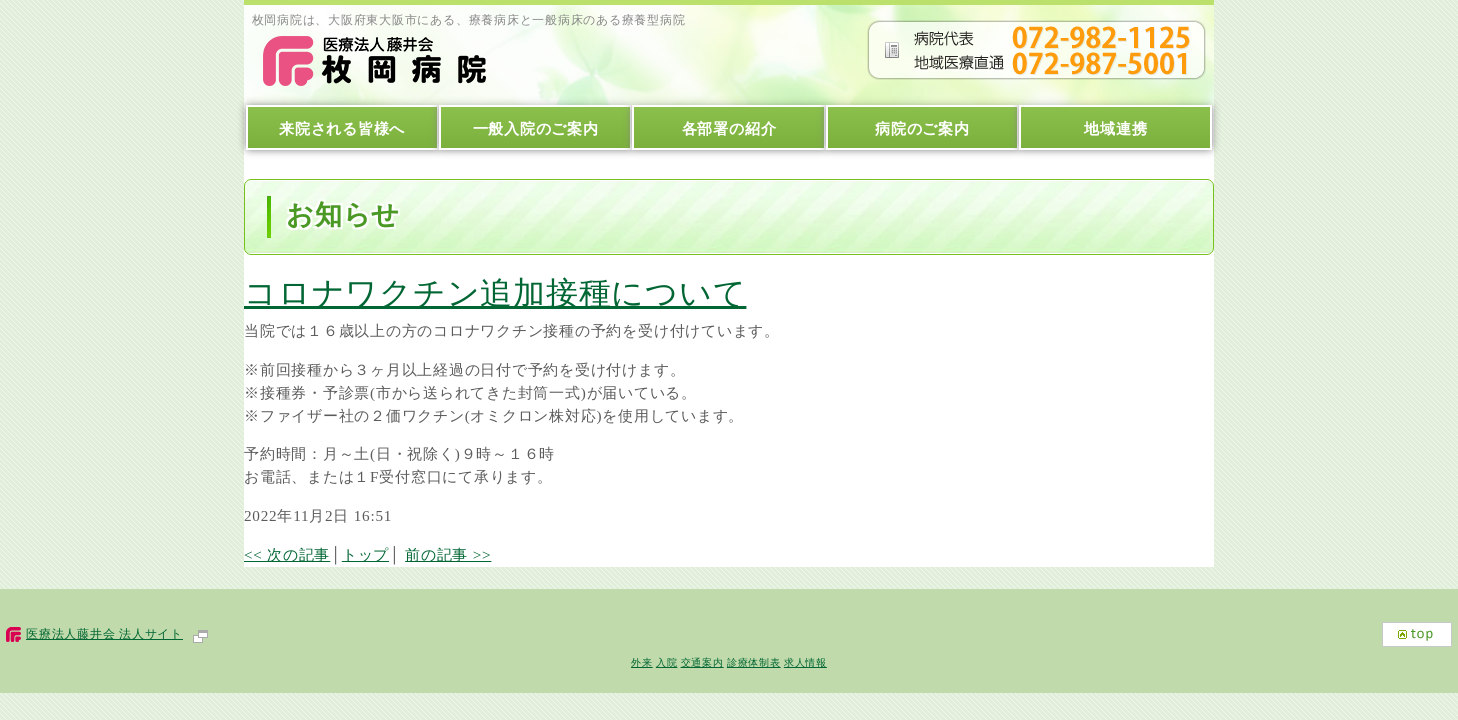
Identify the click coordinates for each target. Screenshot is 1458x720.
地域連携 (1115, 128)
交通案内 (702, 662)
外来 (642, 662)
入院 (667, 662)
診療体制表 (754, 662)
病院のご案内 (922, 128)
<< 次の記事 (287, 554)
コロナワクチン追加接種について (495, 293)
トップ (365, 554)
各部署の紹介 (729, 128)
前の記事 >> (448, 554)
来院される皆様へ (342, 128)
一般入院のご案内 (536, 128)
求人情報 (805, 662)
